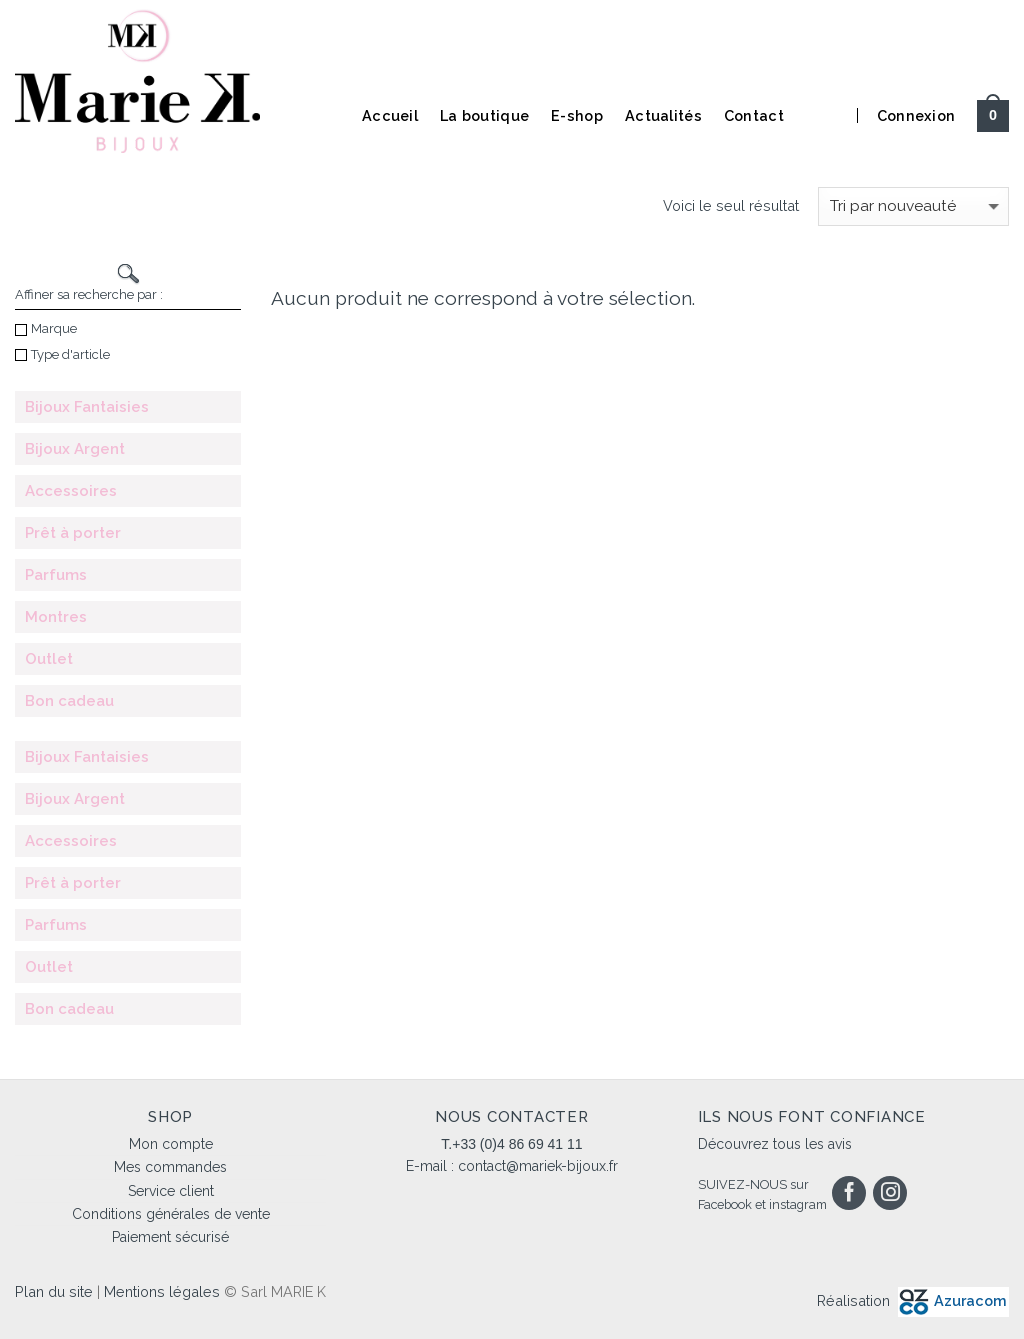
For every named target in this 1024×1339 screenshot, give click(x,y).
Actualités (663, 115)
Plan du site (54, 1291)
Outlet (49, 659)
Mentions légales (162, 1291)
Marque (46, 328)
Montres (56, 617)
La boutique (484, 115)
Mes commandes (170, 1167)
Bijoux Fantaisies (87, 407)
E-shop (577, 115)
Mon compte (171, 1144)
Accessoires (71, 491)
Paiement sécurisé (170, 1237)
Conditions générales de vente (171, 1214)
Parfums (56, 575)
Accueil (390, 115)
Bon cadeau (69, 701)
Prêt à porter (73, 533)
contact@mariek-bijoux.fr (538, 1166)
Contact (754, 115)
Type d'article (62, 354)
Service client (171, 1191)
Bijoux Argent (75, 449)
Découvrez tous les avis (775, 1144)
